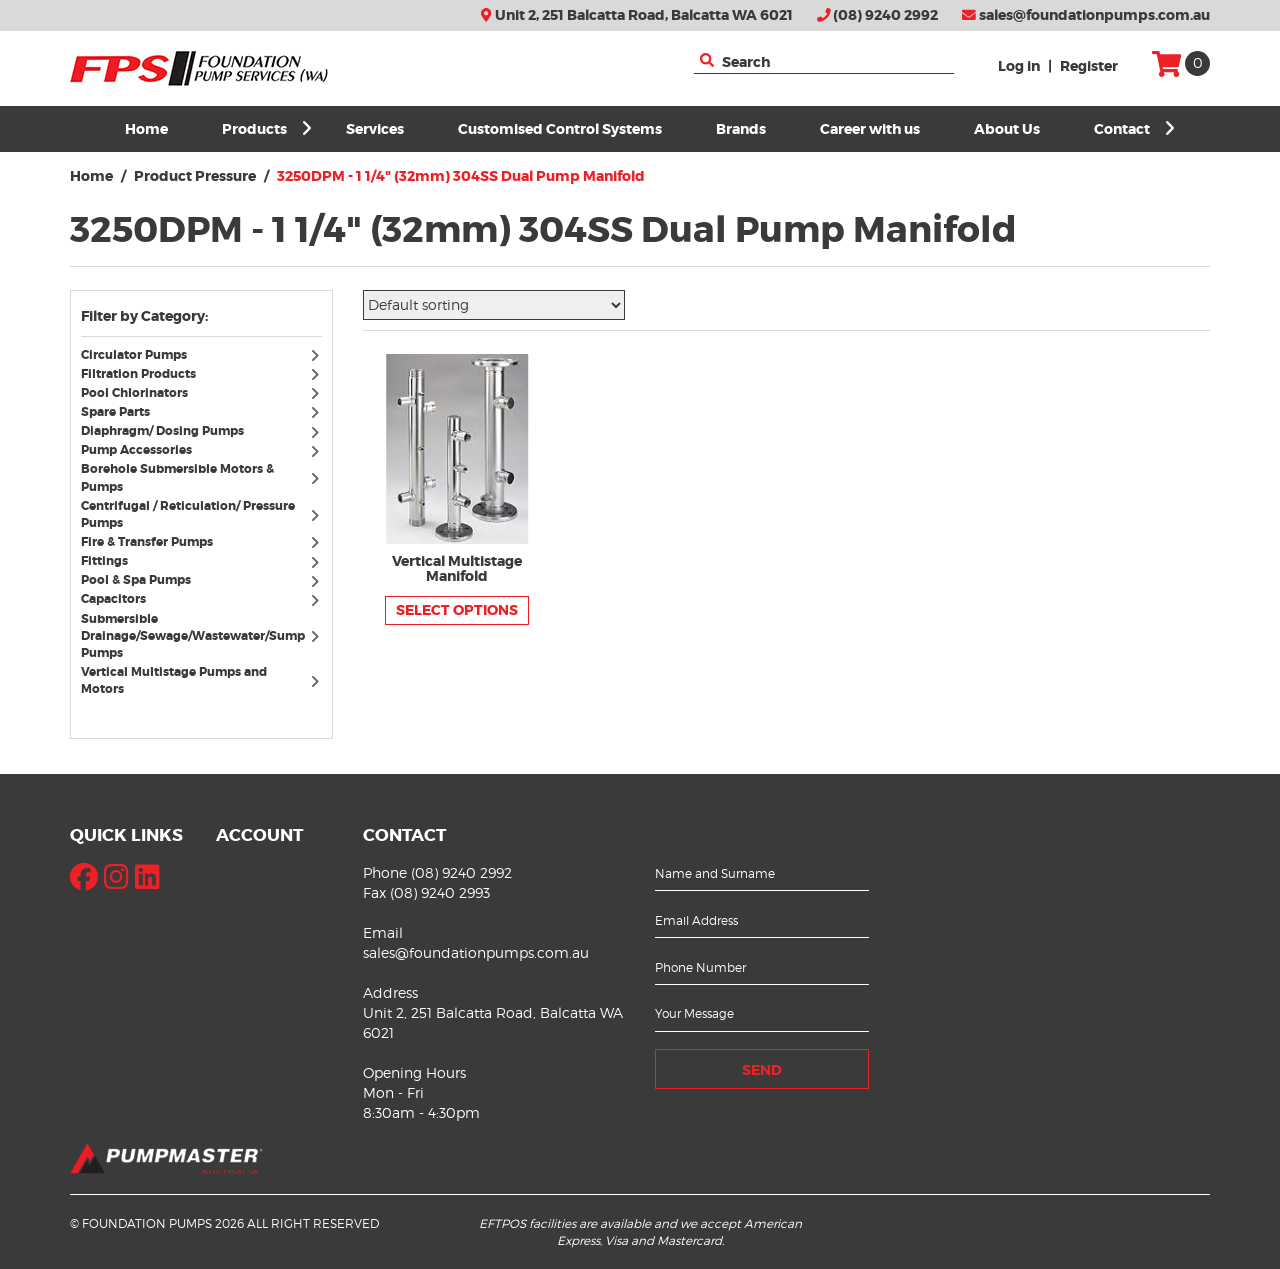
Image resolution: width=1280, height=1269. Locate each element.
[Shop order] (494, 305)
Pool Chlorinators (134, 393)
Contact (1134, 129)
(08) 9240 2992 (878, 15)
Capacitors (113, 599)
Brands (741, 129)
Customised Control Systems (560, 129)
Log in (1019, 66)
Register (1089, 66)
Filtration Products (138, 374)
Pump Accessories (136, 450)
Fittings (104, 561)
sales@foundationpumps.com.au (1086, 15)
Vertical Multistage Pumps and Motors (174, 680)
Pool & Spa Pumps (136, 580)
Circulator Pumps (134, 355)
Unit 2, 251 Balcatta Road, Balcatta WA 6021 (636, 15)
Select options (457, 610)
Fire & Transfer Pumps (147, 542)
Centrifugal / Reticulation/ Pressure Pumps (188, 514)
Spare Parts (115, 412)
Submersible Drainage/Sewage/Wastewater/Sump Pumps (193, 636)
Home (146, 129)
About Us (1007, 129)
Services (375, 129)
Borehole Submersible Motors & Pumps (177, 477)
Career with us (870, 129)
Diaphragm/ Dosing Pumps (162, 431)
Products (267, 129)
